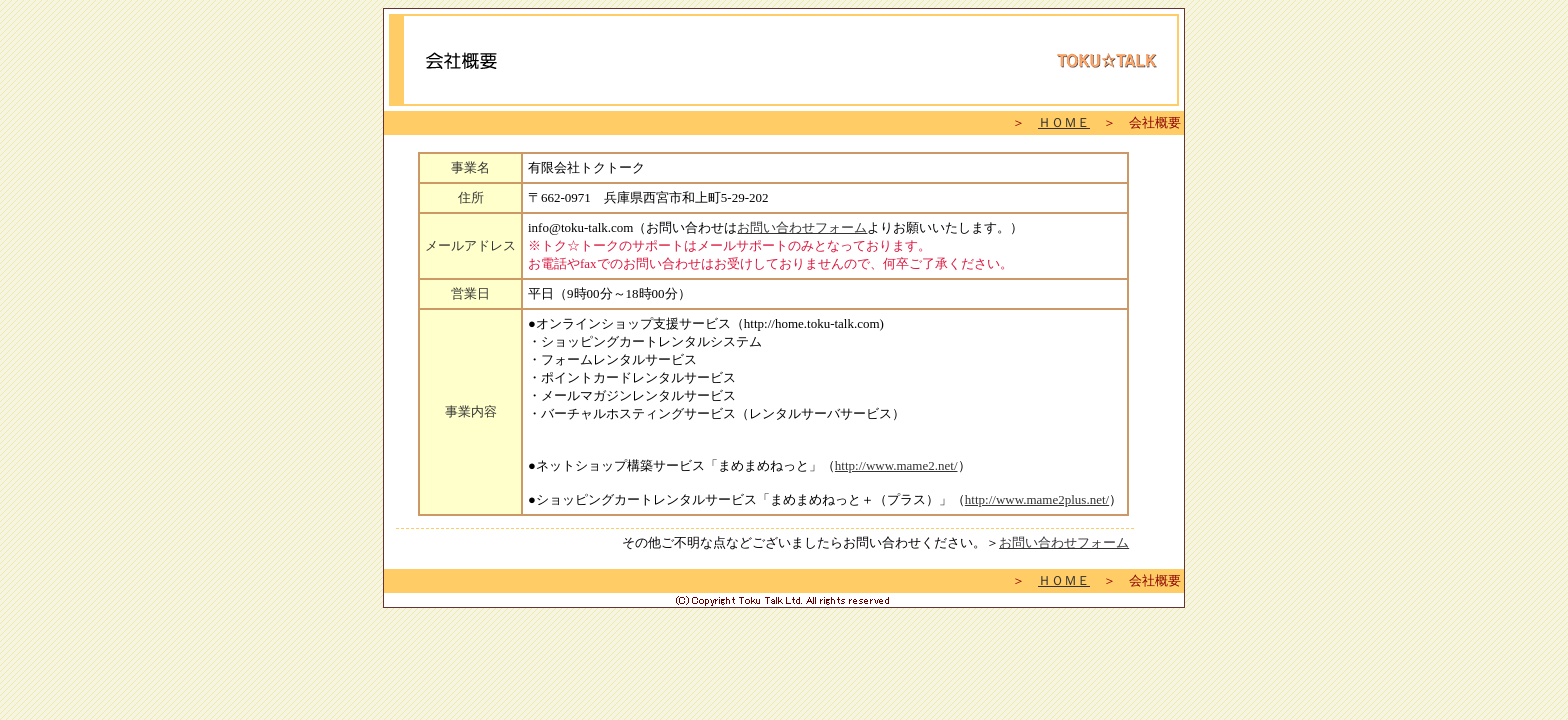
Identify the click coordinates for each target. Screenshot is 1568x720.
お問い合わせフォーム (802, 227)
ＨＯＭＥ (1064, 122)
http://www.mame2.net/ (896, 465)
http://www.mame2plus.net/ (1037, 499)
